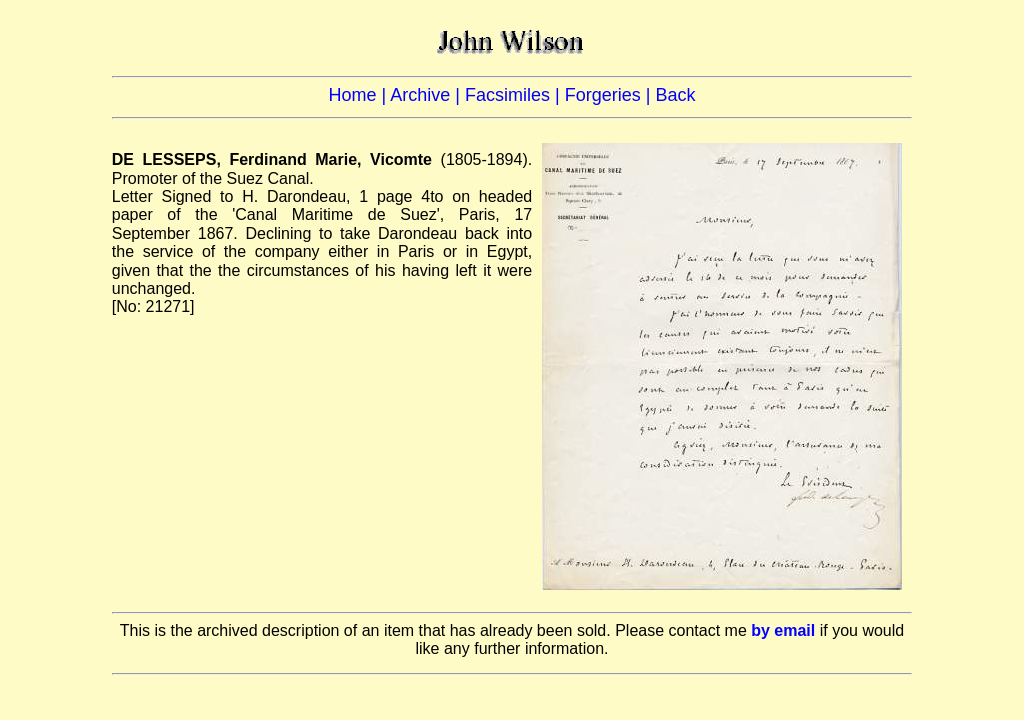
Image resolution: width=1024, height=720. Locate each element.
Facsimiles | (515, 95)
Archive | (427, 95)
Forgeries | (610, 95)
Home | (360, 95)
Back (675, 95)
